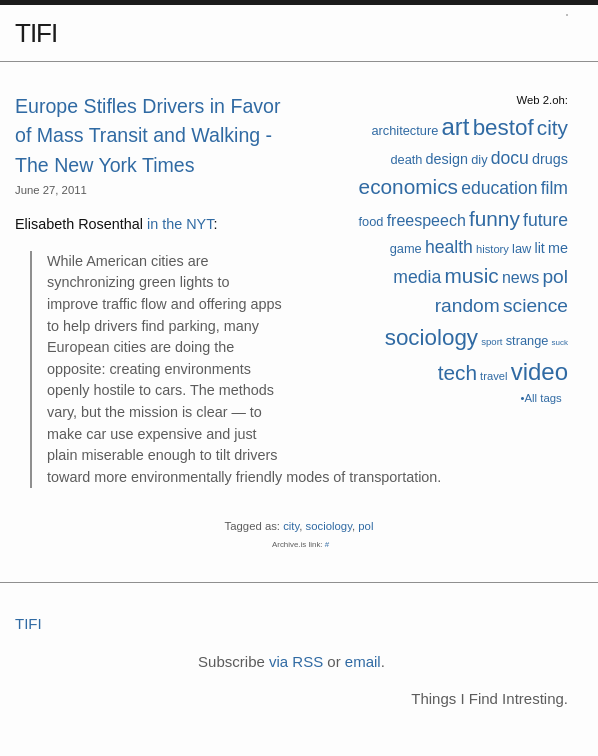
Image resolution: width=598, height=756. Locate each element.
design (447, 159)
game (406, 248)
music (471, 275)
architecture (404, 130)
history (492, 249)
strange (527, 340)
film (554, 188)
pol (555, 276)
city (552, 127)
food (371, 221)
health (449, 247)
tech (457, 372)
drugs (550, 159)
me (558, 248)
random (467, 305)
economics (408, 186)
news (520, 277)
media (417, 277)
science (535, 305)
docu (510, 158)
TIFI (36, 33)
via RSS (296, 661)
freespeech (426, 220)
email (363, 661)
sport (491, 341)
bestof (503, 127)
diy (479, 159)
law (521, 248)
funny (494, 218)
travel (493, 376)
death (406, 159)
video (539, 371)
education (499, 188)
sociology (431, 337)
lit (539, 248)
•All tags (541, 398)
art (455, 126)
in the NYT (180, 224)
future (545, 220)
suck (560, 342)
